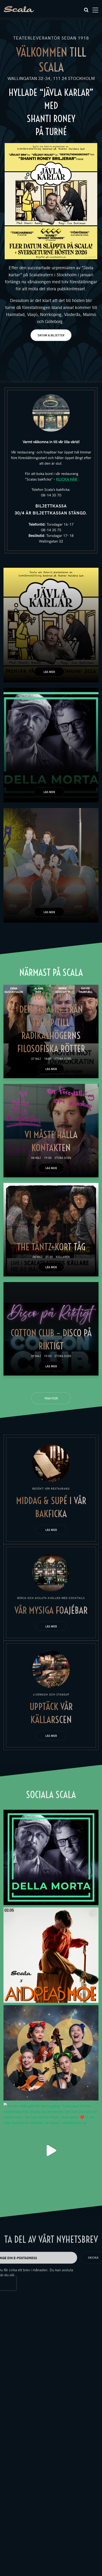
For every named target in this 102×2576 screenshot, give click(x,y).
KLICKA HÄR (66, 478)
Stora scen (62, 1058)
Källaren (63, 1257)
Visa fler (51, 1398)
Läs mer (49, 672)
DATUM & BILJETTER (51, 335)
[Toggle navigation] (95, 10)
